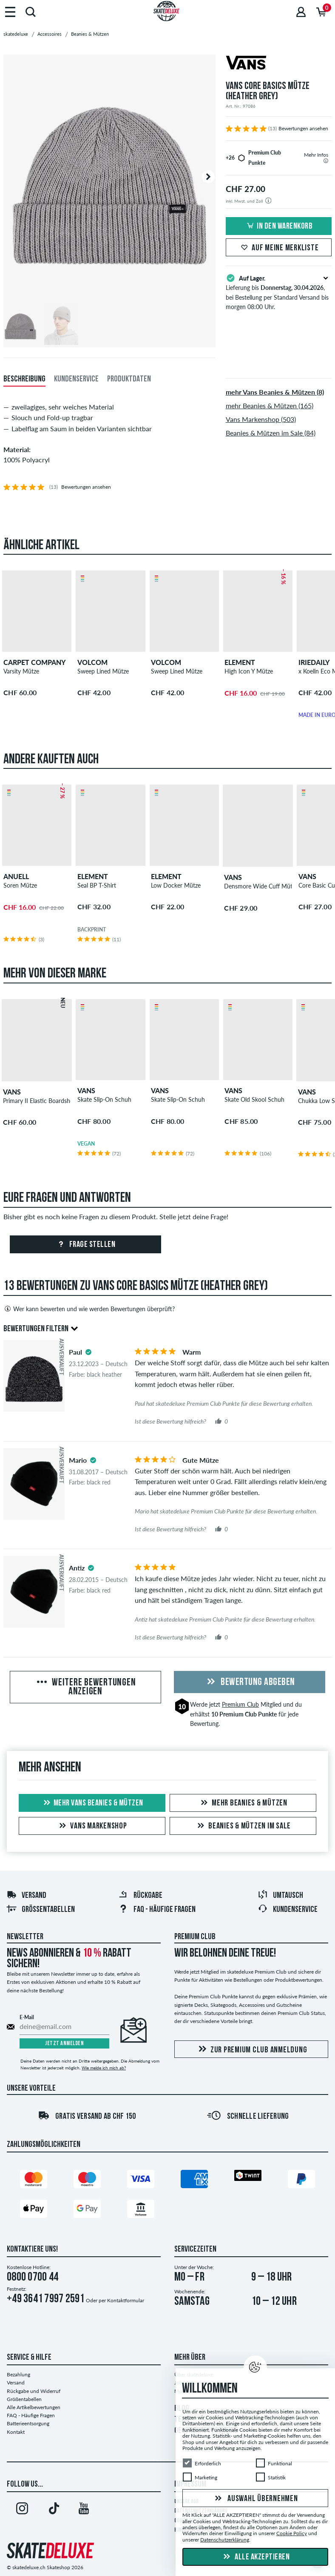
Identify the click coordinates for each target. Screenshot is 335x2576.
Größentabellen (40, 1909)
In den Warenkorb (278, 226)
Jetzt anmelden (64, 2043)
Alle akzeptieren (255, 2557)
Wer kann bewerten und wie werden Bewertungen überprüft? (89, 1308)
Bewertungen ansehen (303, 128)
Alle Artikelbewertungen (33, 2407)
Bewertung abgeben (249, 1682)
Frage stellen (85, 1245)
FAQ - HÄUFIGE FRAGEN (157, 1909)
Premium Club (240, 1704)
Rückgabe (140, 1895)
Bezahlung (18, 2374)
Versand (26, 1895)
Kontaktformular (125, 2300)
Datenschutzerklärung (224, 2539)
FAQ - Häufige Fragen (31, 2415)
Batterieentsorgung (28, 2423)
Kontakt (16, 2432)
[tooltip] (326, 160)
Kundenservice (288, 1909)
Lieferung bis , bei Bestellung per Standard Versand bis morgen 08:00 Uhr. (279, 291)
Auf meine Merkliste (278, 248)
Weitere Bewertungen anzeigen (85, 1687)
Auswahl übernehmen (255, 2499)
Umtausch (280, 1895)
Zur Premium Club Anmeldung (251, 2049)
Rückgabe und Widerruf (33, 2391)
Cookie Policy (291, 2533)
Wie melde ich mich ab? (104, 2067)
